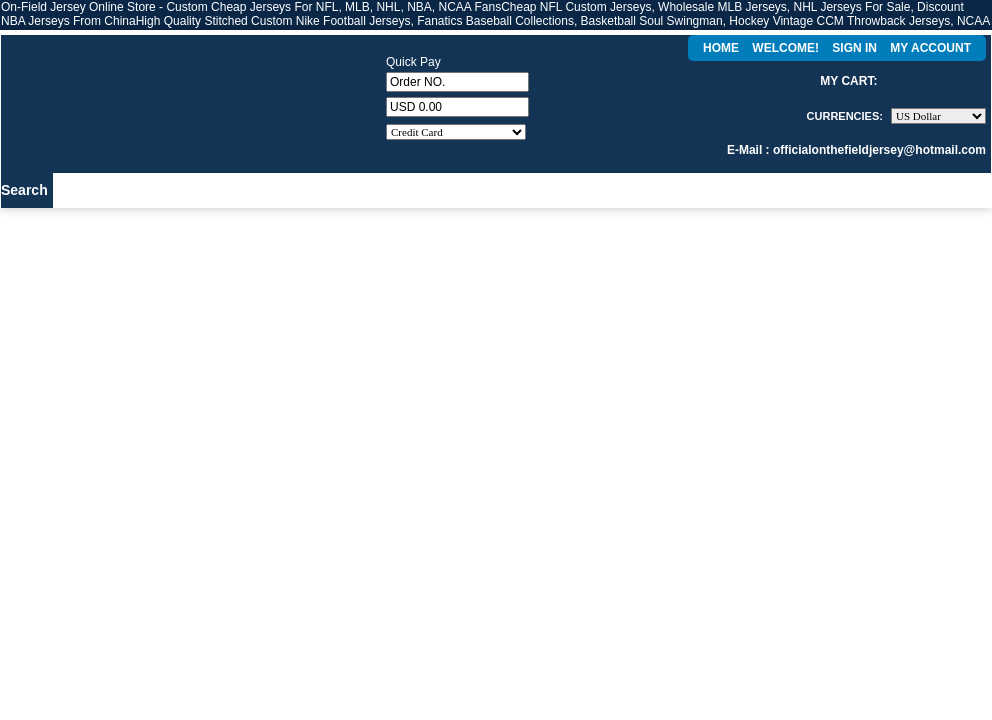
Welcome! (785, 48)
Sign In (854, 48)
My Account (930, 48)
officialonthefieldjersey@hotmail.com (879, 150)
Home (721, 48)
